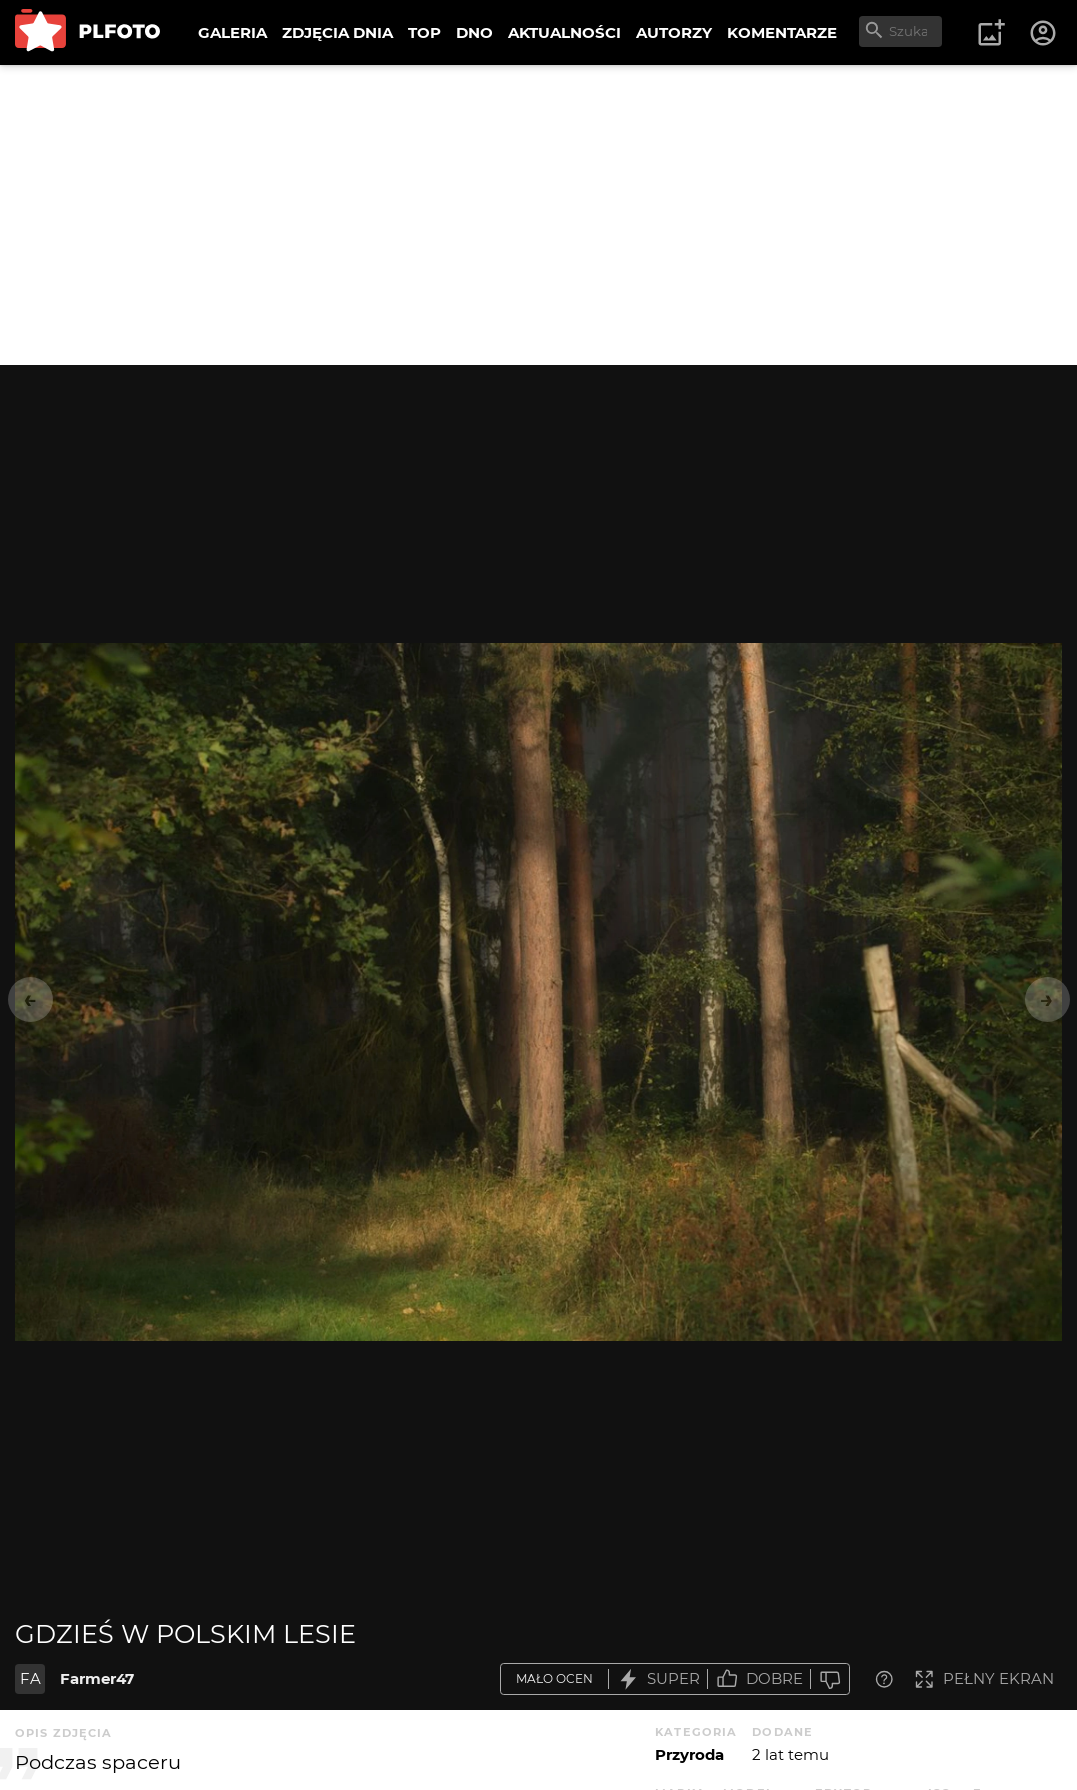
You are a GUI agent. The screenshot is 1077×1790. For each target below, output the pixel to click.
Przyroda (689, 1754)
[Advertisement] (538, 215)
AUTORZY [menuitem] (674, 32)
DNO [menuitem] (474, 32)
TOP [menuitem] (424, 32)
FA (30, 1678)
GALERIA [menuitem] (232, 32)
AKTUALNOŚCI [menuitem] (564, 32)
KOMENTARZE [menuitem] (782, 32)
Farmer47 (97, 1678)
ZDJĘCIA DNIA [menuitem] (337, 32)
